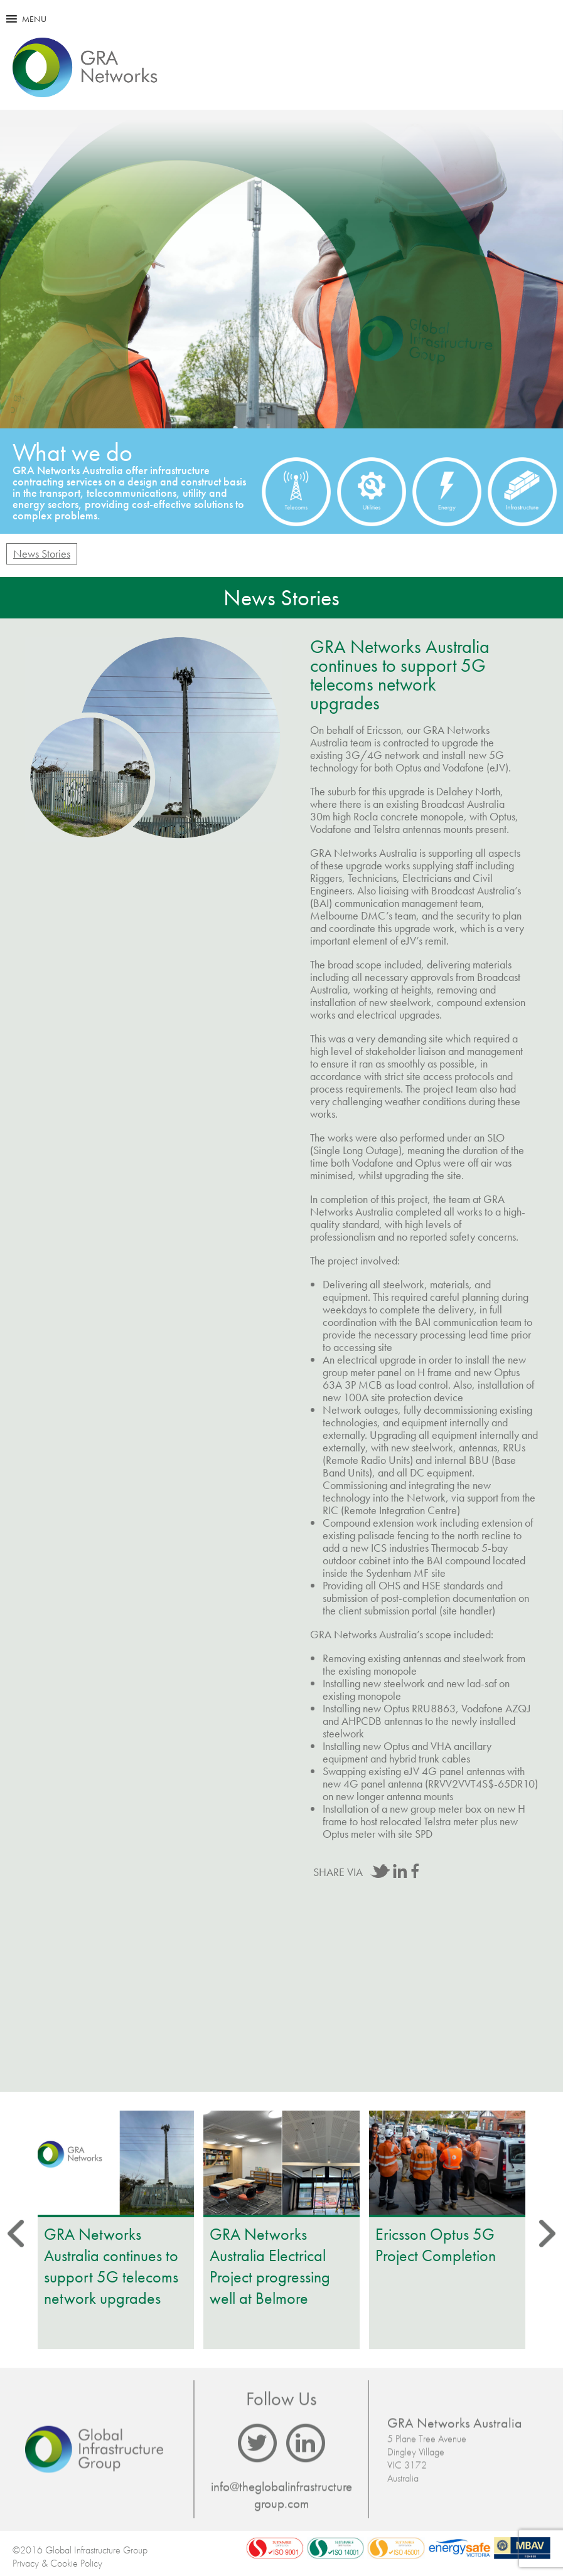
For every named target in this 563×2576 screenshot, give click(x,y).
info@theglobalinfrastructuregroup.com (281, 2495)
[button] (34, 18)
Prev (41, 1355)
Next (522, 1355)
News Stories (41, 553)
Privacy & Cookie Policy (57, 2563)
